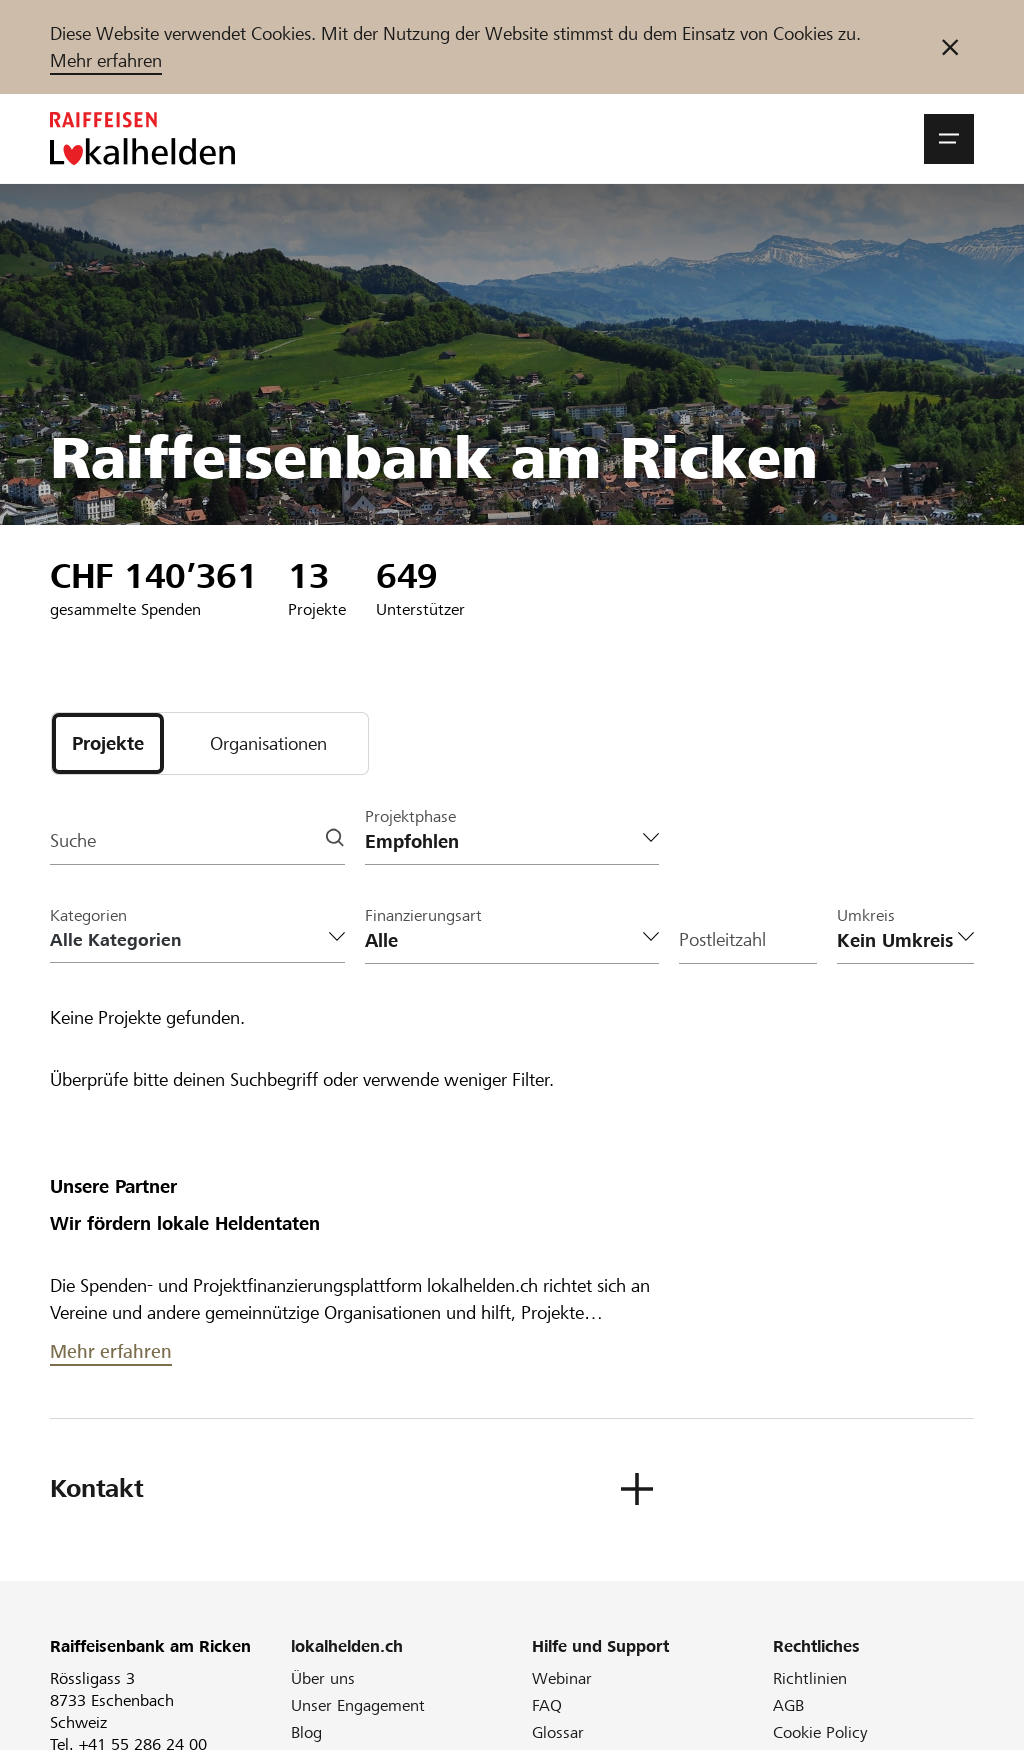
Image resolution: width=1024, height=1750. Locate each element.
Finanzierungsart (423, 916)
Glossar (558, 1733)
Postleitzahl (722, 941)
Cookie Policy (820, 1733)
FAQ (547, 1706)
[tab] (108, 744)
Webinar (562, 1679)
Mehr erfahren (106, 60)
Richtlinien (810, 1679)
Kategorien (88, 916)
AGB (788, 1706)
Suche (73, 842)
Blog (306, 1733)
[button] (949, 139)
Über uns (323, 1679)
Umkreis (866, 916)
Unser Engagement (358, 1706)
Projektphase (410, 817)
